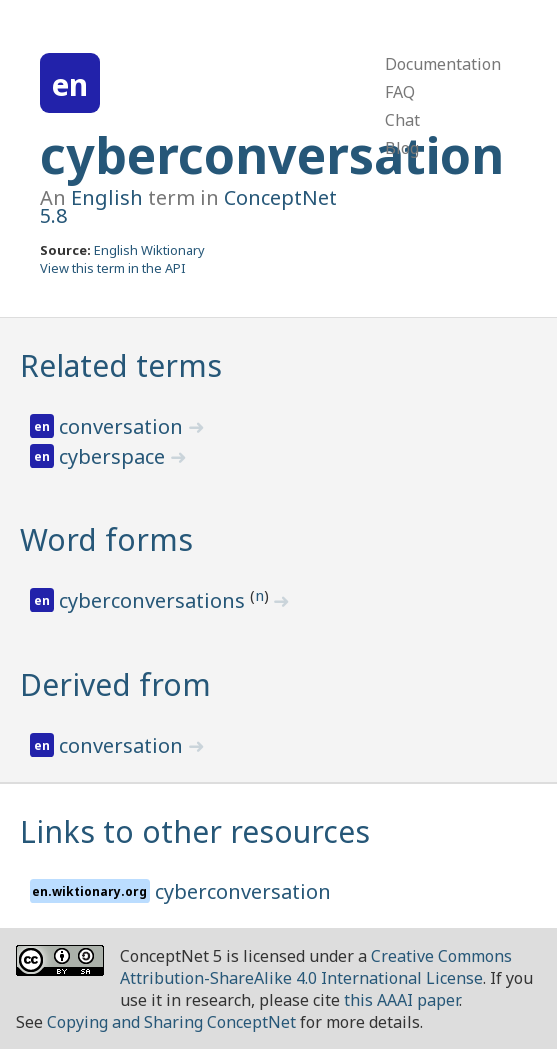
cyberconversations (154, 600)
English (107, 197)
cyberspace (114, 456)
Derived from (115, 684)
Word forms (106, 539)
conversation (123, 426)
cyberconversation (272, 155)
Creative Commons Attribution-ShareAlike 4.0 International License (316, 967)
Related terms (121, 365)
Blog (402, 148)
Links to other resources (195, 831)
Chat (402, 120)
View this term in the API (113, 268)
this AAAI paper (401, 1000)
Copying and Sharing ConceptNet (171, 1022)
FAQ (400, 92)
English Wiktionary (149, 250)
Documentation (443, 64)
